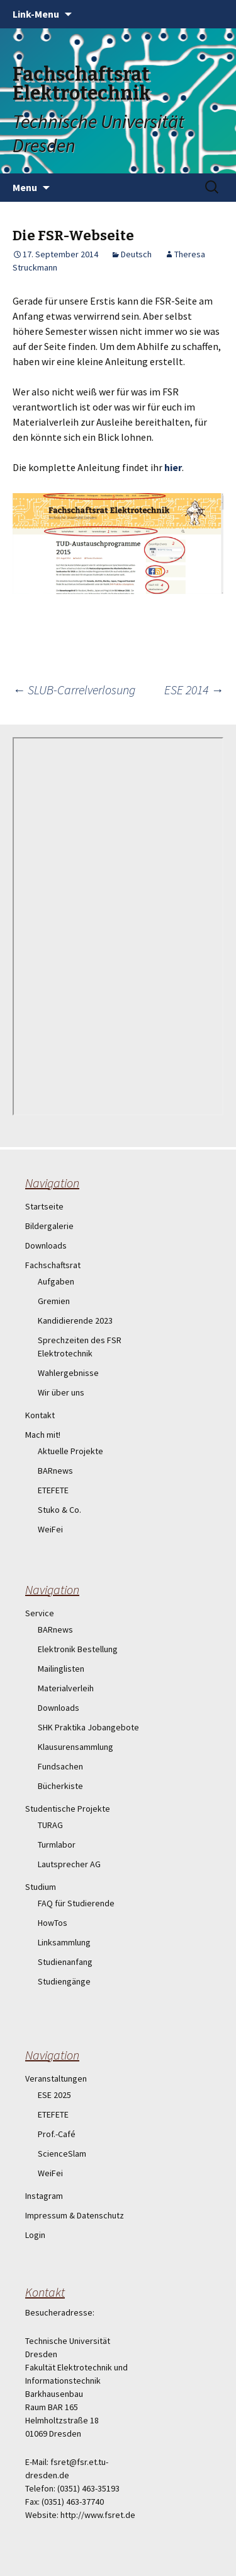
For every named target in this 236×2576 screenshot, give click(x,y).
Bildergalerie (49, 1226)
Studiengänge (64, 1981)
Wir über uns (61, 1392)
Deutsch (136, 254)
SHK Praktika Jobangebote (88, 1727)
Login (35, 2235)
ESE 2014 (193, 689)
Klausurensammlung (75, 1746)
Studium (40, 1886)
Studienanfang (65, 1961)
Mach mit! (42, 1434)
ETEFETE (53, 1490)
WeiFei (50, 1529)
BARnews (55, 1470)
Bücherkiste (60, 1786)
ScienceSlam (62, 2153)
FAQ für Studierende (76, 1903)
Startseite (44, 1206)
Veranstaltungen (56, 2078)
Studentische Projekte (67, 1808)
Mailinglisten (61, 1668)
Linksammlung (64, 1942)
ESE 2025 (54, 2095)
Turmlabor (57, 1844)
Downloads (46, 1245)
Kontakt (40, 1415)
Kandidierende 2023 (75, 1320)
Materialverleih (66, 1688)
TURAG (50, 1825)
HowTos (52, 1922)
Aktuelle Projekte (70, 1451)
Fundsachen (60, 1766)
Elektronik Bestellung (78, 1649)
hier (173, 467)
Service (39, 1613)
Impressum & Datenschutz (74, 2215)
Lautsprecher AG (69, 1864)
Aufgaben (56, 1281)
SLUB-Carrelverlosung (74, 689)
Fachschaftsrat (53, 1265)
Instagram (44, 2195)
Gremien (54, 1301)
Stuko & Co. (59, 1509)
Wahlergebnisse (68, 1372)
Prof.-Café (57, 2134)
